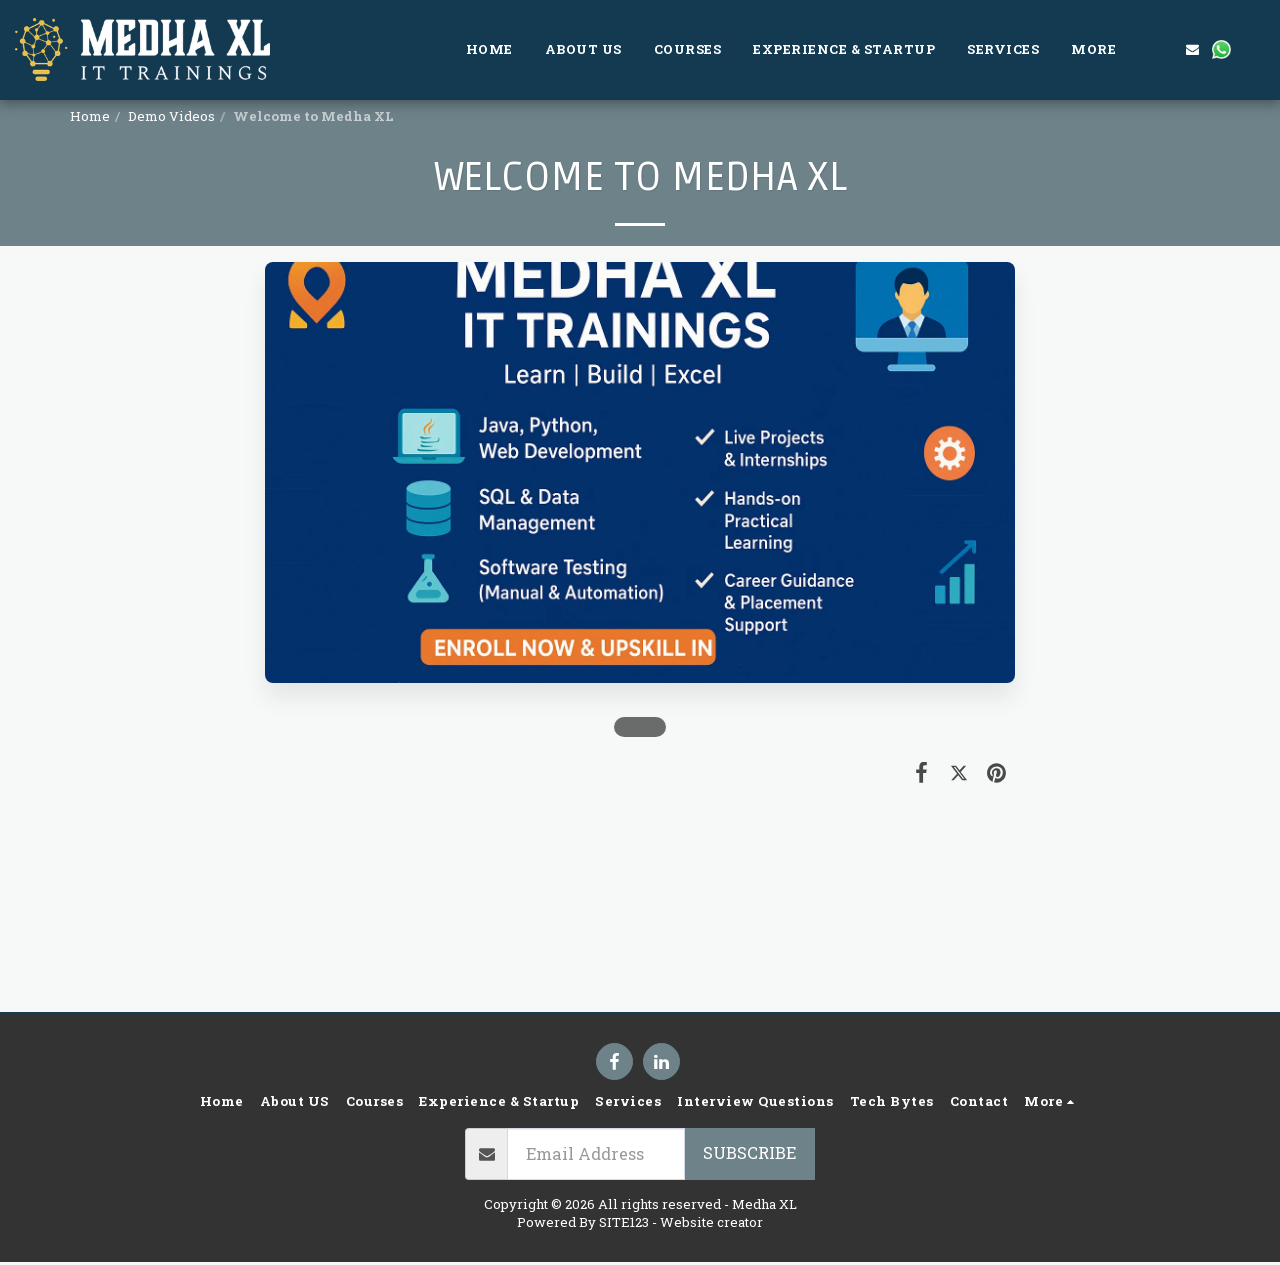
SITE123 (624, 1222)
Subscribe (749, 1152)
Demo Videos (171, 116)
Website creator (711, 1222)
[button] (1163, 49)
